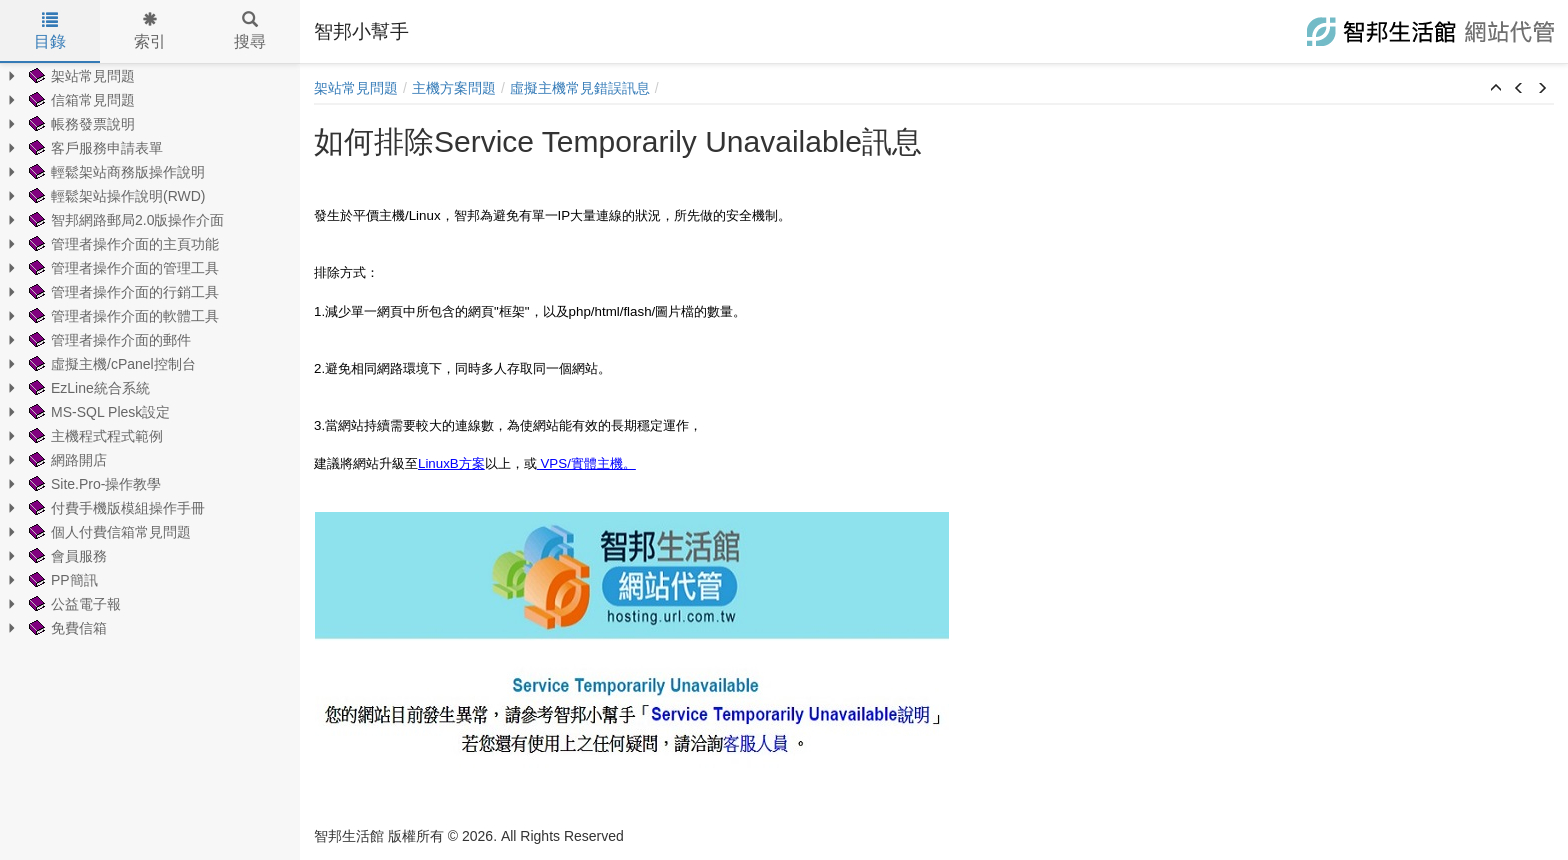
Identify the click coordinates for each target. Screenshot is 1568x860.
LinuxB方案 (451, 463)
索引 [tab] (150, 31)
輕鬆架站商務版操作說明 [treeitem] (115, 172)
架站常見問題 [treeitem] (80, 76)
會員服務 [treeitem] (66, 556)
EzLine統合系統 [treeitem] (87, 388)
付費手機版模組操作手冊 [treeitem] (115, 508)
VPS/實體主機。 (586, 463)
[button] (1496, 89)
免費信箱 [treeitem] (66, 628)
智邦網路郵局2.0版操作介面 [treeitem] (124, 220)
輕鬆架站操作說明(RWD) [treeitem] (115, 196)
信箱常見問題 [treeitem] (80, 100)
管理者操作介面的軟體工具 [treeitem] (122, 316)
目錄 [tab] (50, 31)
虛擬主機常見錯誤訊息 (580, 88)
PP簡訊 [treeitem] (61, 580)
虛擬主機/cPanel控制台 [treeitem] (110, 364)
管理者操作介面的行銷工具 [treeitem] (122, 292)
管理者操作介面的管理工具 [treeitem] (122, 268)
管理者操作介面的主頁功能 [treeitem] (122, 244)
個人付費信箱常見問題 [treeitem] (108, 532)
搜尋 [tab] (250, 31)
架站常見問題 (356, 88)
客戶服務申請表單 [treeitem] (94, 148)
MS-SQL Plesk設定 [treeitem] (97, 412)
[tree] (150, 352)
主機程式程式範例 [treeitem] (94, 436)
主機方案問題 (454, 88)
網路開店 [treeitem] (66, 460)
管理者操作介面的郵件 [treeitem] (108, 340)
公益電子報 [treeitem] (73, 604)
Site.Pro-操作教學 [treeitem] (93, 484)
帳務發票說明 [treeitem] (80, 124)
